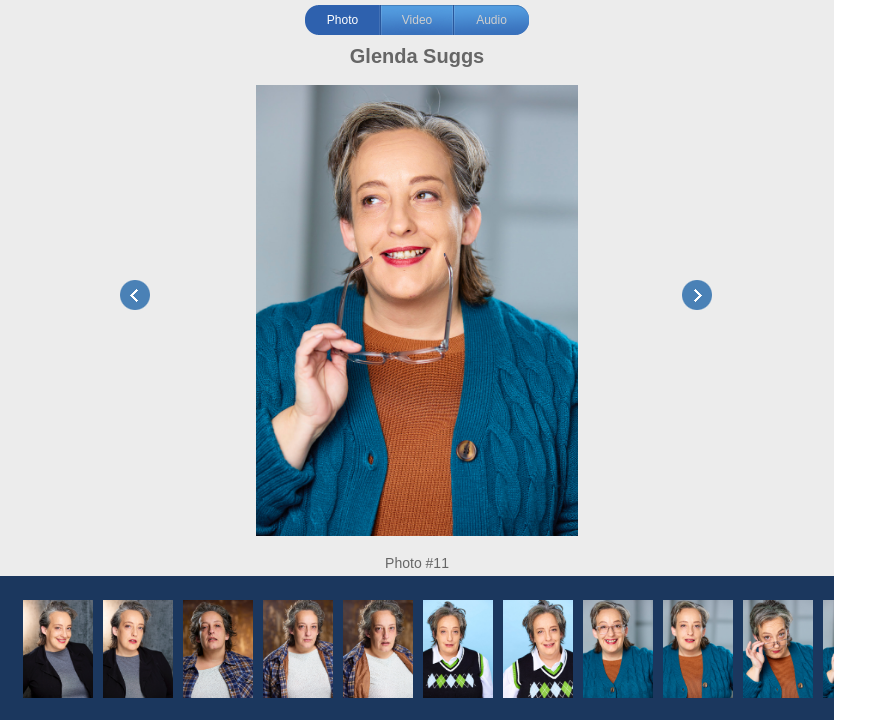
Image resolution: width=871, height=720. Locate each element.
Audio (491, 20)
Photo (342, 20)
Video (417, 20)
